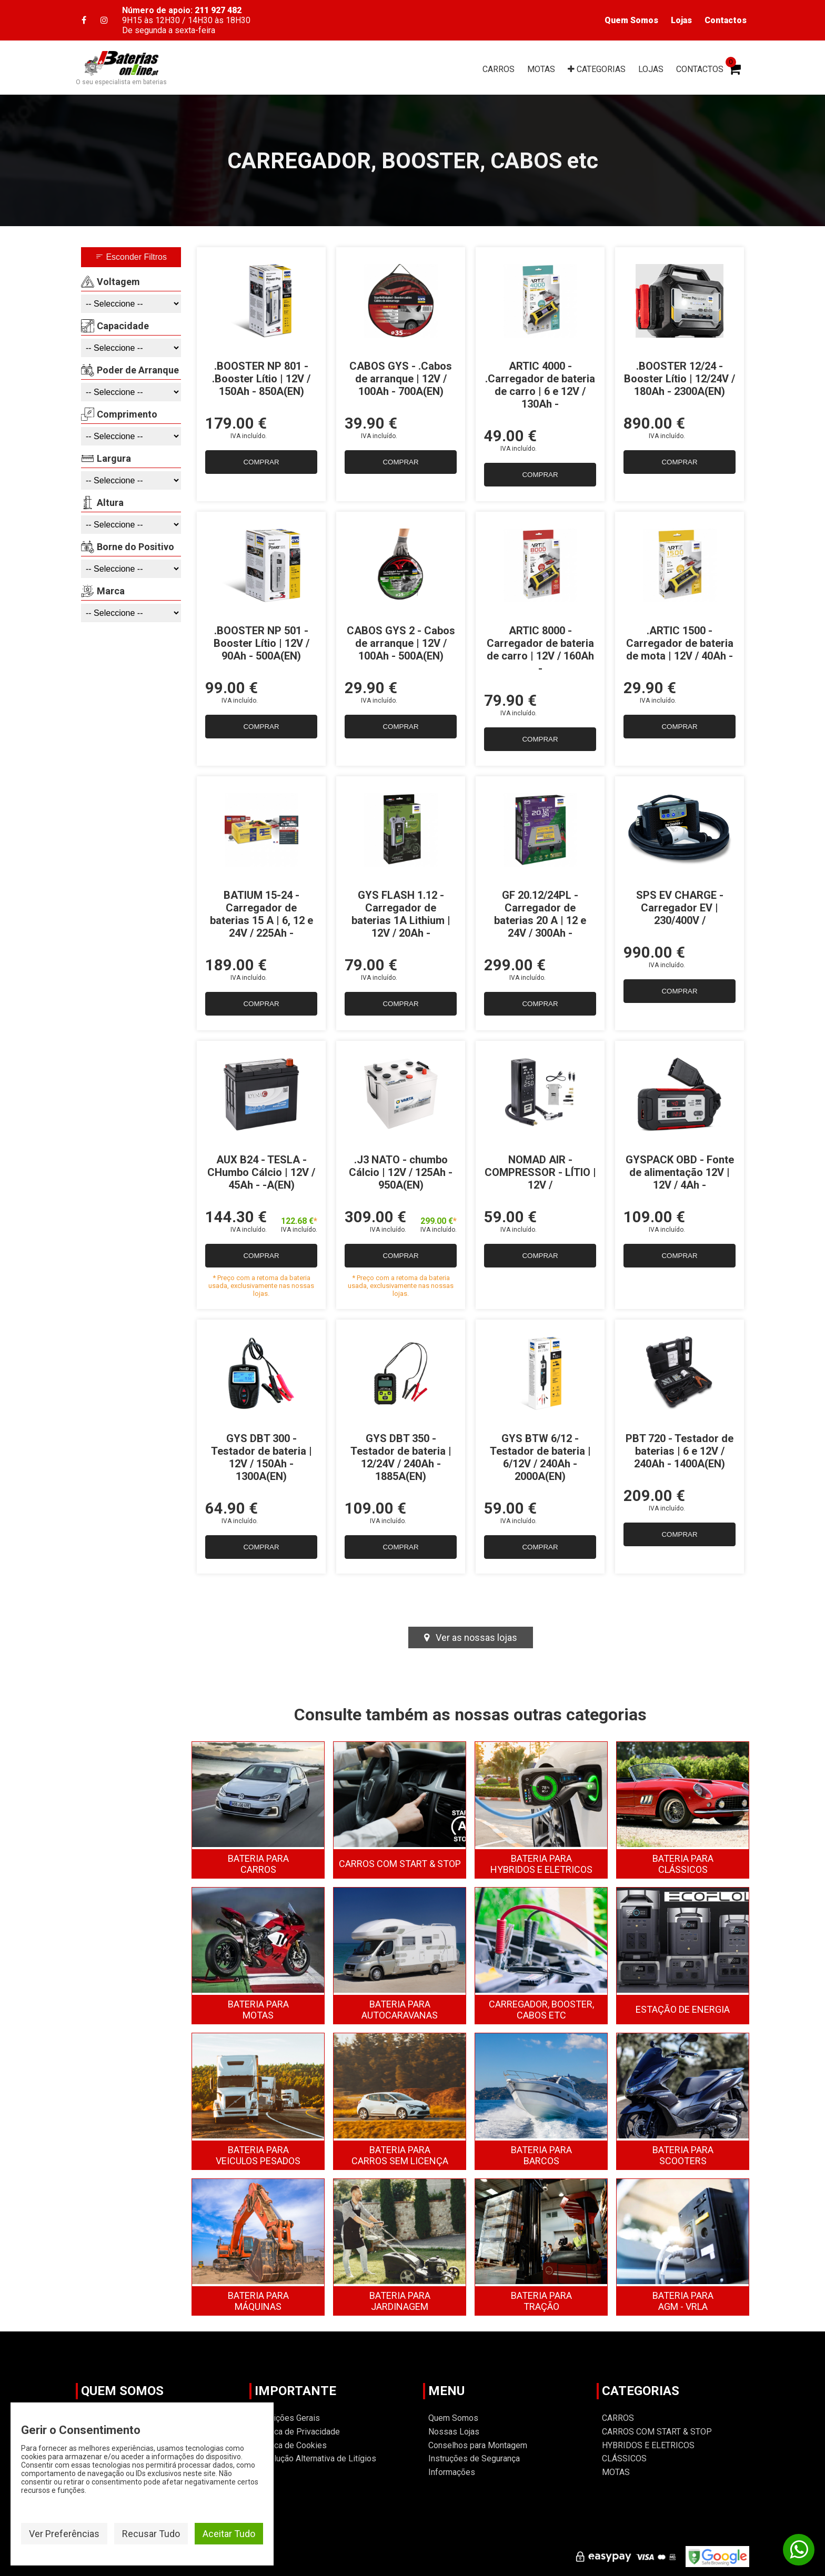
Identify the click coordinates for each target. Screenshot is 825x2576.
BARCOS (541, 2155)
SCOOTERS (682, 2155)
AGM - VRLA (682, 2301)
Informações (451, 2472)
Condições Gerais (287, 2418)
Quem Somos (631, 20)
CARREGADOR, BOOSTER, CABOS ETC (541, 2010)
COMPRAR (261, 462)
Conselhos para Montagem (477, 2445)
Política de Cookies (291, 2445)
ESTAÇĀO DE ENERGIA (683, 2009)
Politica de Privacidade (297, 2432)
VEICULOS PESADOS (258, 2155)
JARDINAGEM (399, 2301)
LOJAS (650, 69)
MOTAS (541, 69)
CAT (597, 69)
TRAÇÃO (541, 2301)
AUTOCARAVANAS (399, 2010)
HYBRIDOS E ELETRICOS (541, 1864)
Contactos (726, 20)
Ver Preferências (64, 2533)
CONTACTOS (699, 69)
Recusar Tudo (151, 2533)
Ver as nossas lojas (470, 1637)
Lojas (681, 20)
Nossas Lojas (453, 2432)
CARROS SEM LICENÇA (399, 2155)
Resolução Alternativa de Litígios (315, 2458)
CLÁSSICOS (682, 1864)
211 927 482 (218, 10)
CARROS (498, 69)
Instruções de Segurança (474, 2458)
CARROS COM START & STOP (400, 1863)
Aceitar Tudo (229, 2533)
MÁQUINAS (258, 2301)
